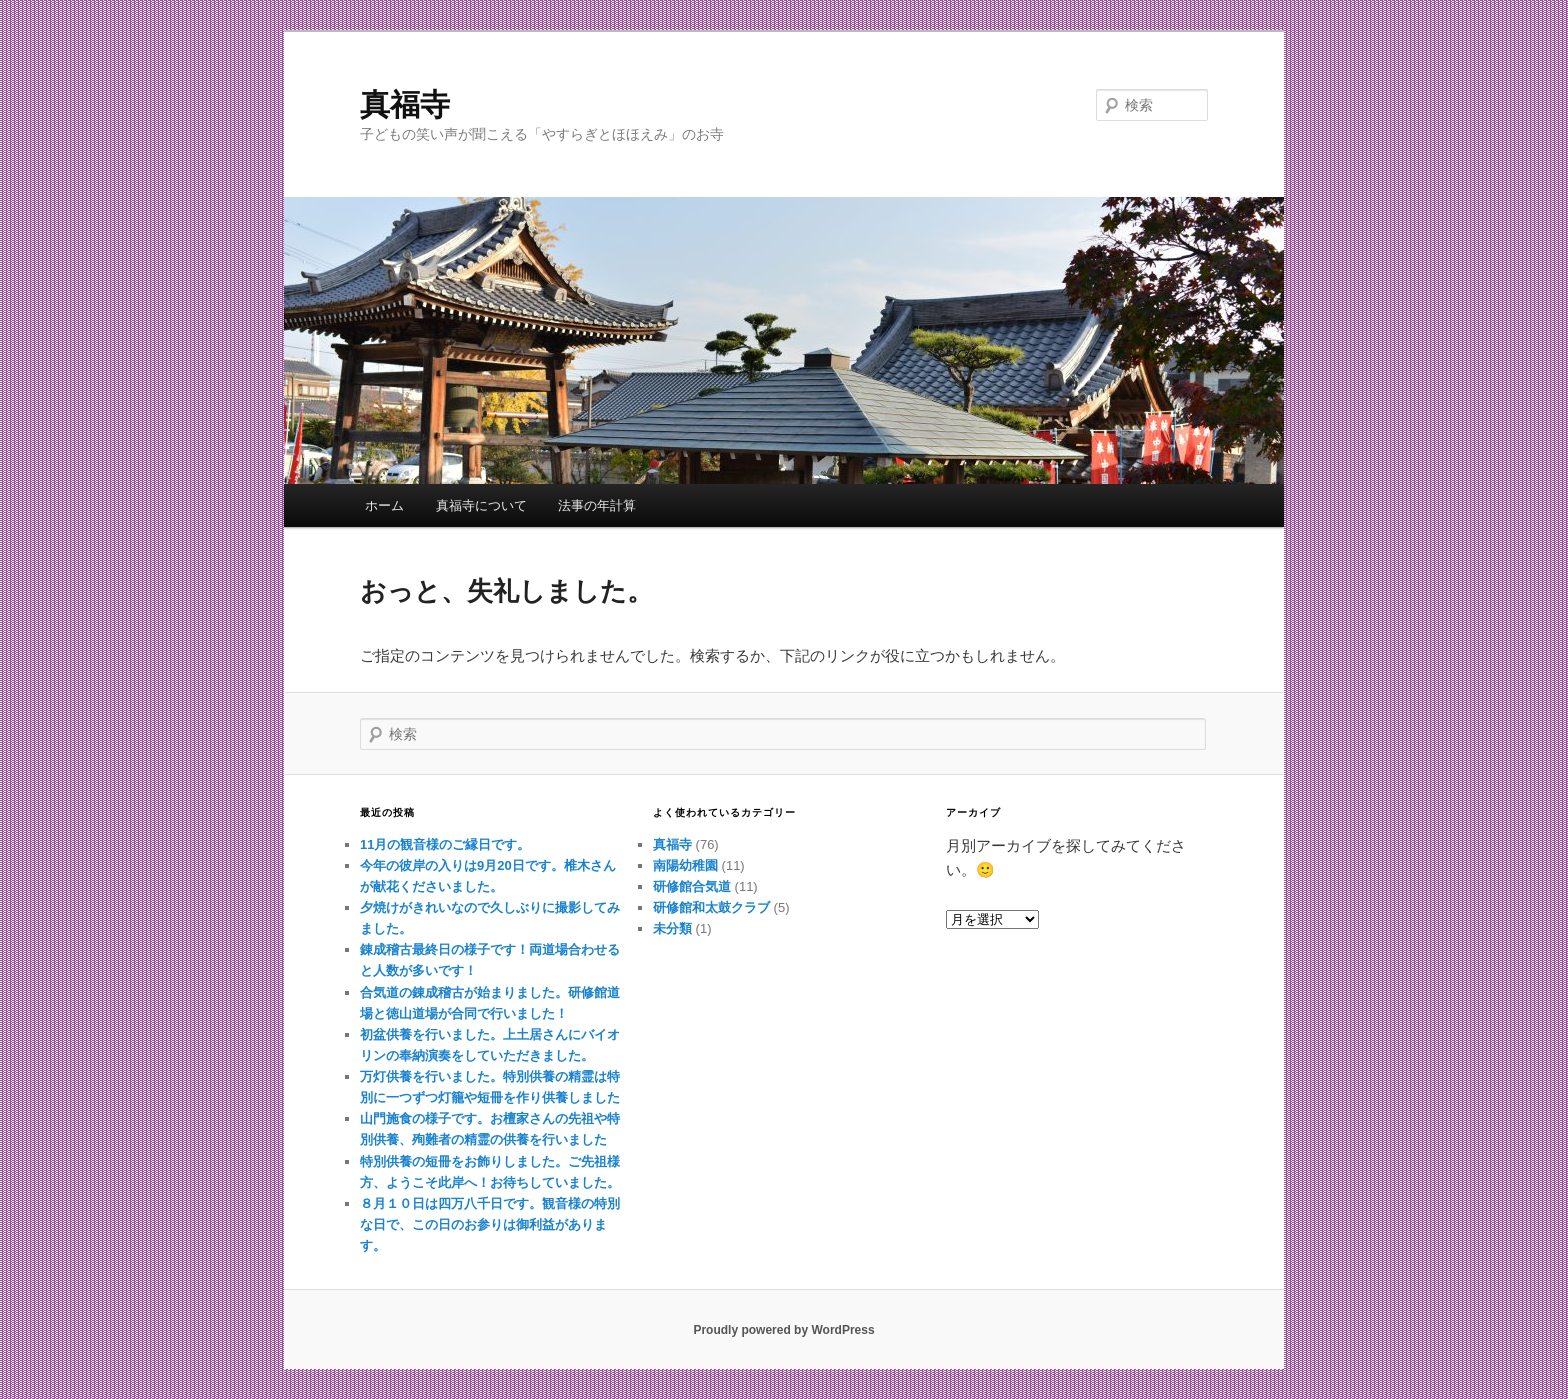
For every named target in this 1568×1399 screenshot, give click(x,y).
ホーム (384, 505)
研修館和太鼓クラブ (711, 907)
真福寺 (405, 104)
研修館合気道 (692, 886)
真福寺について (481, 505)
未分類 (672, 928)
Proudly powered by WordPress (783, 1330)
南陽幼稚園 (685, 865)
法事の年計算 (597, 505)
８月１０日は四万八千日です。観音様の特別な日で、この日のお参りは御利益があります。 (490, 1224)
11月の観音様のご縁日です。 (445, 844)
